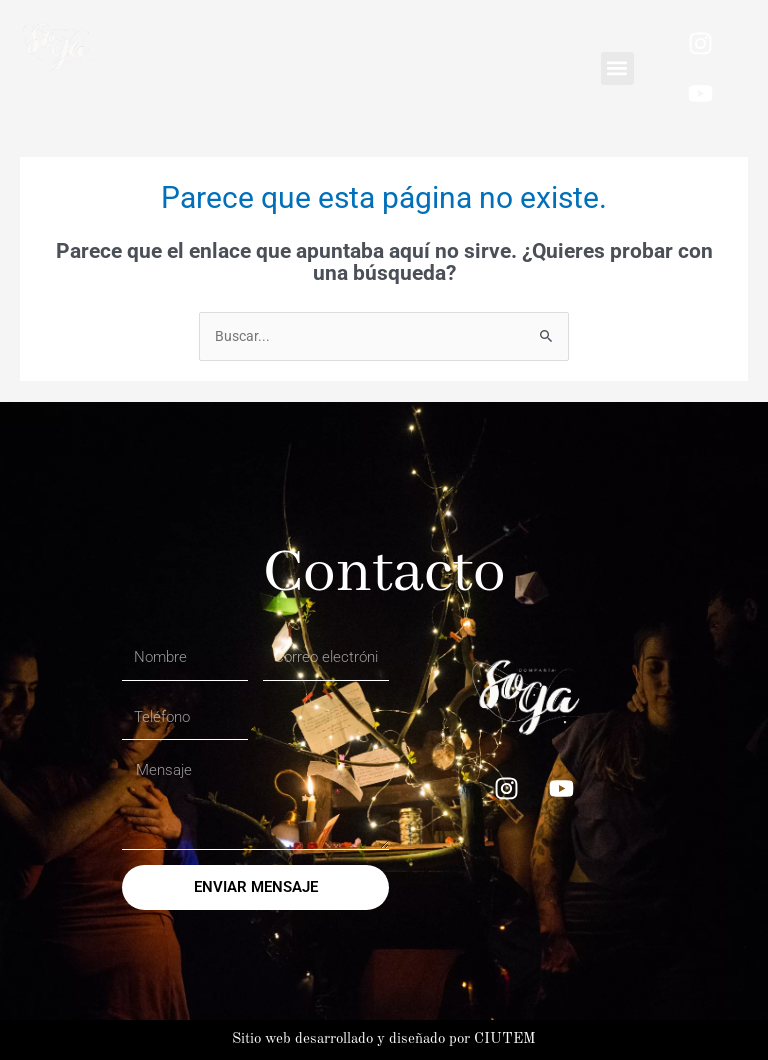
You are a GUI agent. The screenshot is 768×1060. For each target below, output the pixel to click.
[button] (617, 68)
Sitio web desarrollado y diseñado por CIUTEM (384, 1039)
